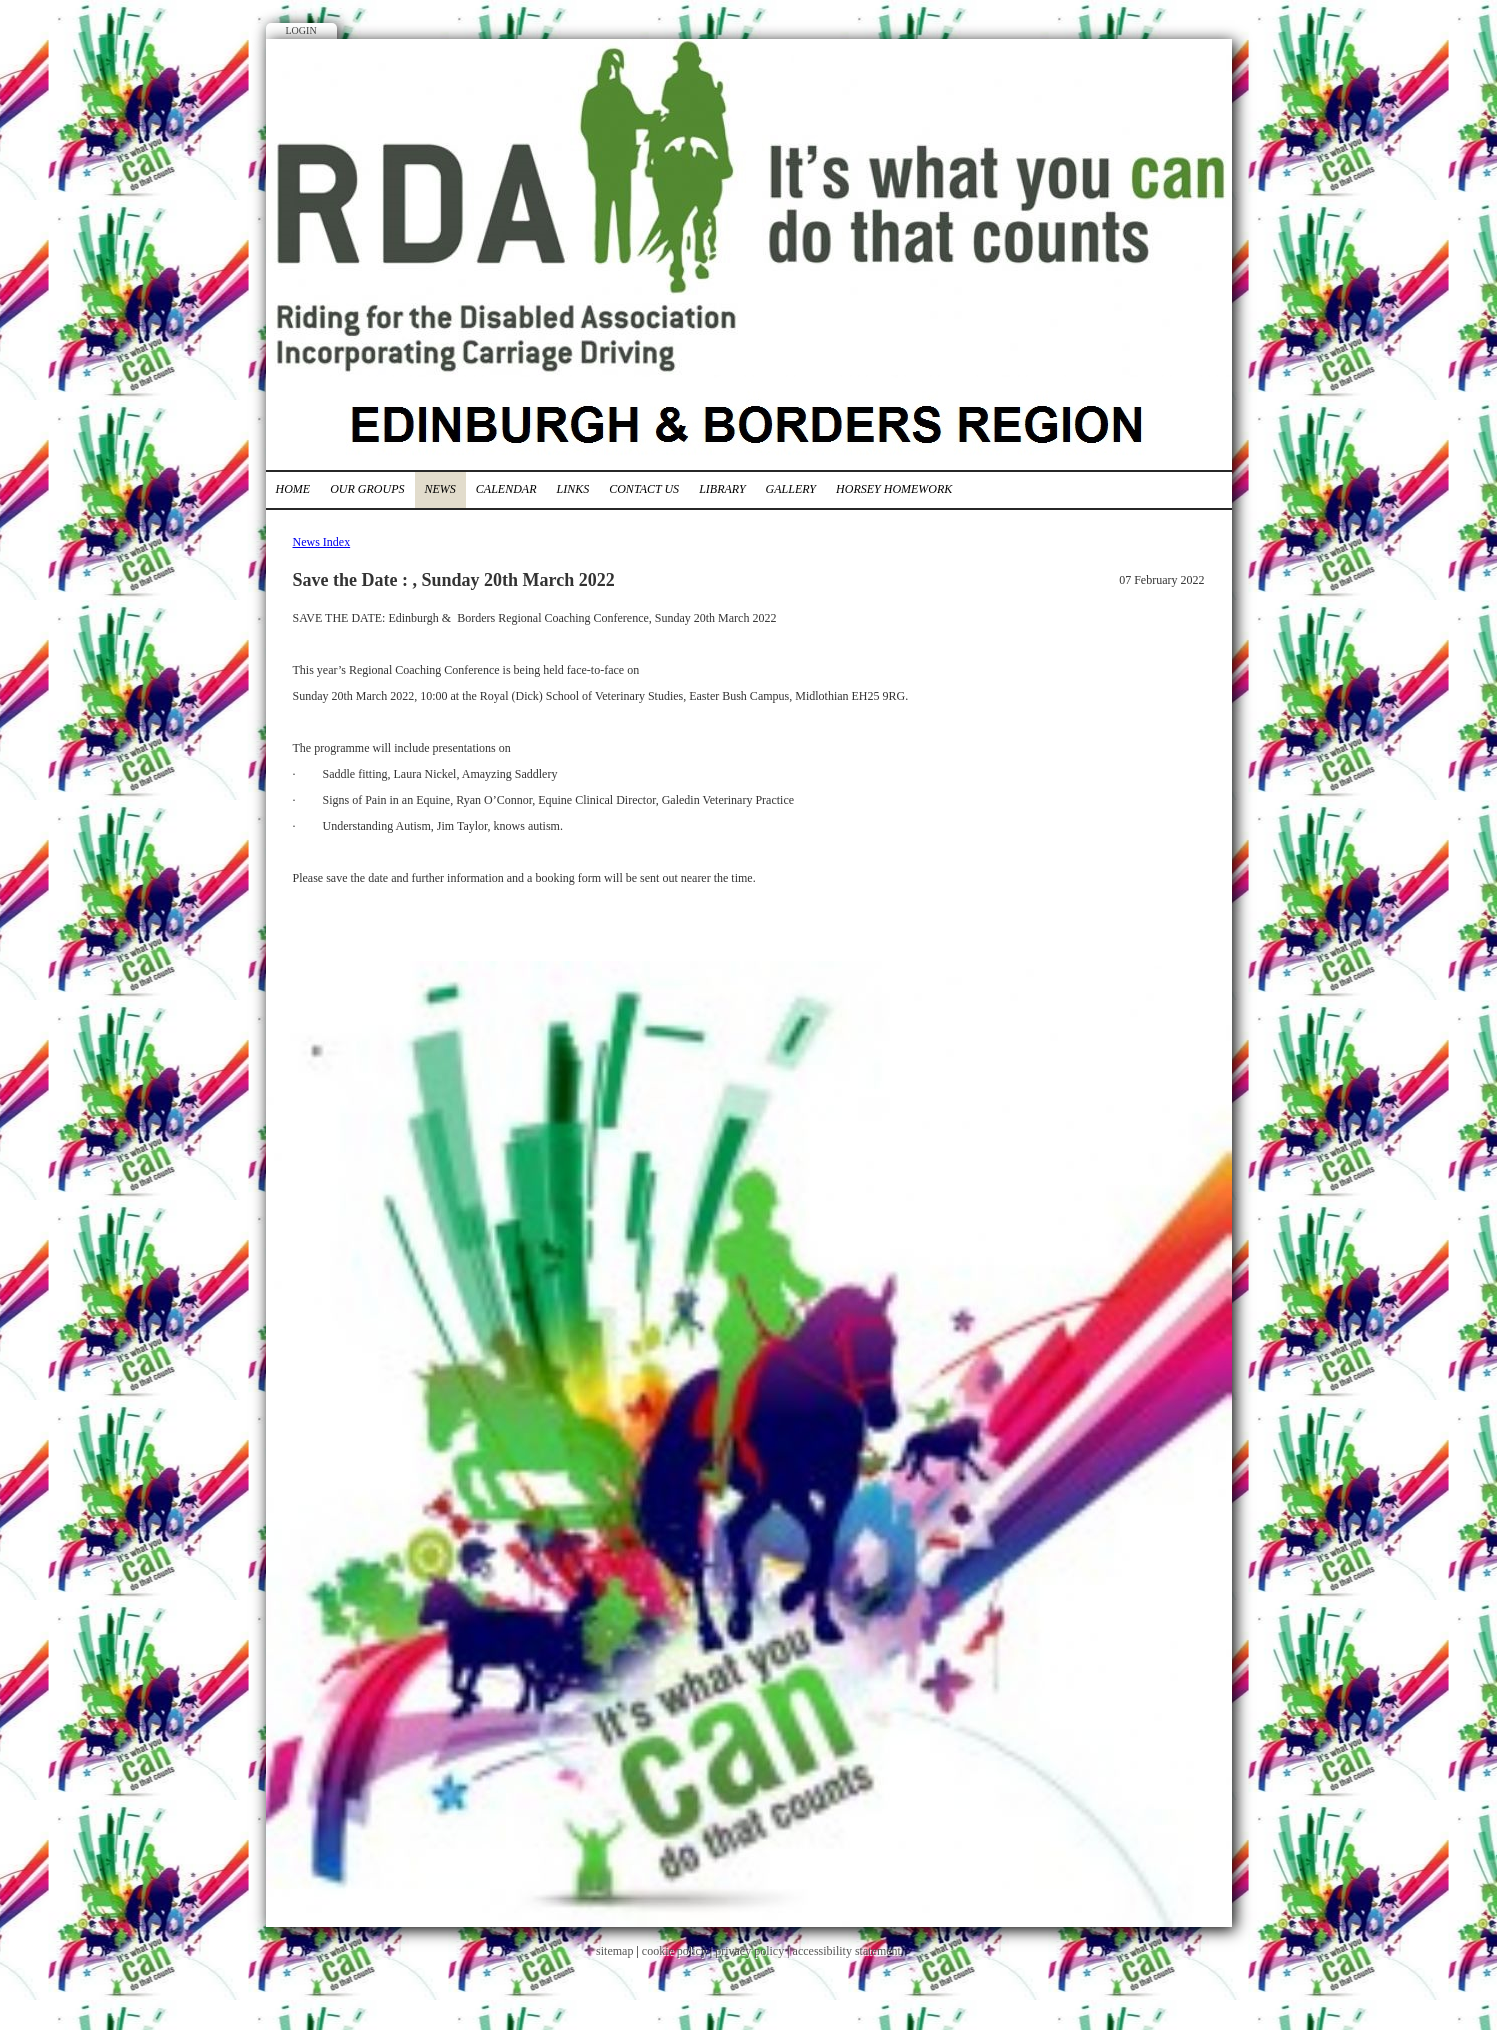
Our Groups (367, 489)
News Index (322, 542)
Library (722, 489)
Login (301, 30)
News (440, 489)
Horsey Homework (894, 489)
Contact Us (644, 489)
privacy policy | (753, 1951)
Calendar (506, 489)
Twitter (1186, 85)
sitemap (614, 1951)
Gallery (791, 489)
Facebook (1149, 85)
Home (293, 489)
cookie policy (674, 1951)
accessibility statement (847, 1951)
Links (573, 489)
